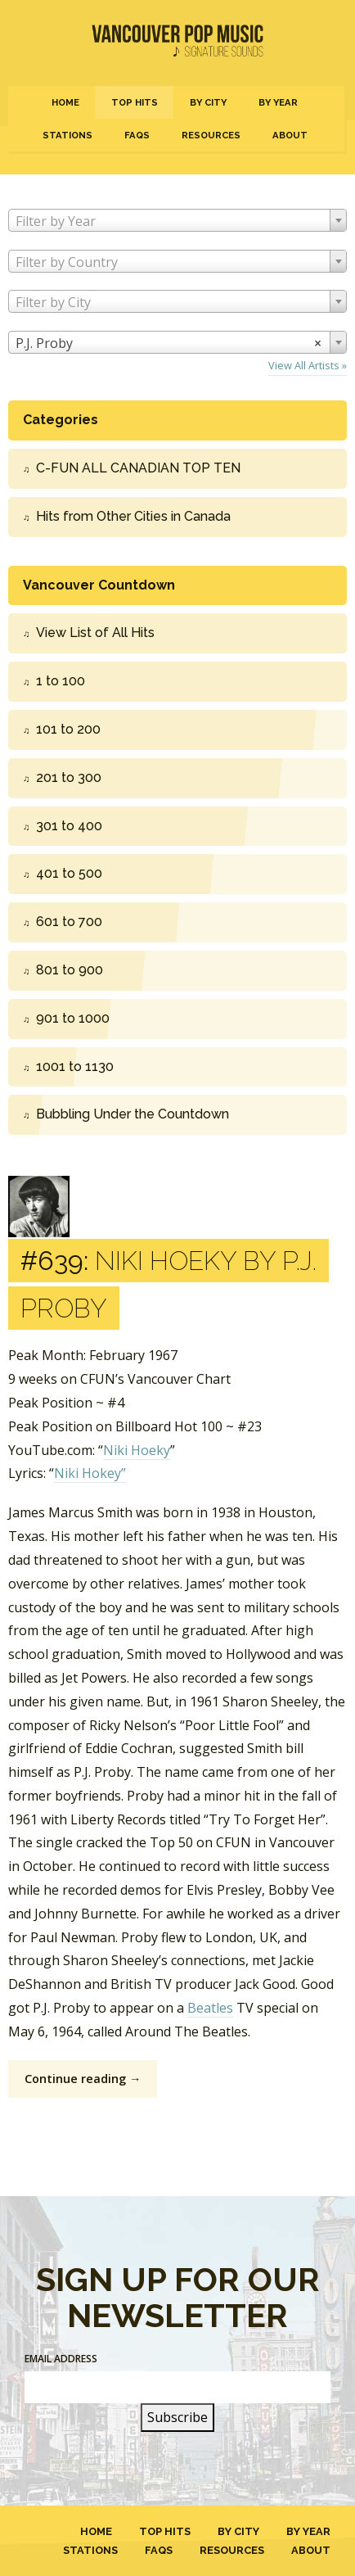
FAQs (137, 135)
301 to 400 (69, 826)
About (290, 135)
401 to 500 (69, 873)
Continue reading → (83, 2078)
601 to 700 (69, 921)
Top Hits (134, 102)
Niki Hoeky (136, 1450)
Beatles (210, 2008)
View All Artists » (307, 365)
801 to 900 (69, 970)
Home (65, 102)
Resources (211, 135)
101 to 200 (68, 729)
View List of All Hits (95, 632)
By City (208, 102)
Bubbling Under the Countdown (132, 1114)
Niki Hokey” (90, 1473)
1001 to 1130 (75, 1066)
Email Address (61, 2359)
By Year (278, 102)
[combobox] (177, 220)
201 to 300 (68, 777)
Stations (67, 135)
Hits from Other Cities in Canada (133, 516)
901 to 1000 (73, 1018)
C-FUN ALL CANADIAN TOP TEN (138, 468)
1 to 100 (60, 681)
